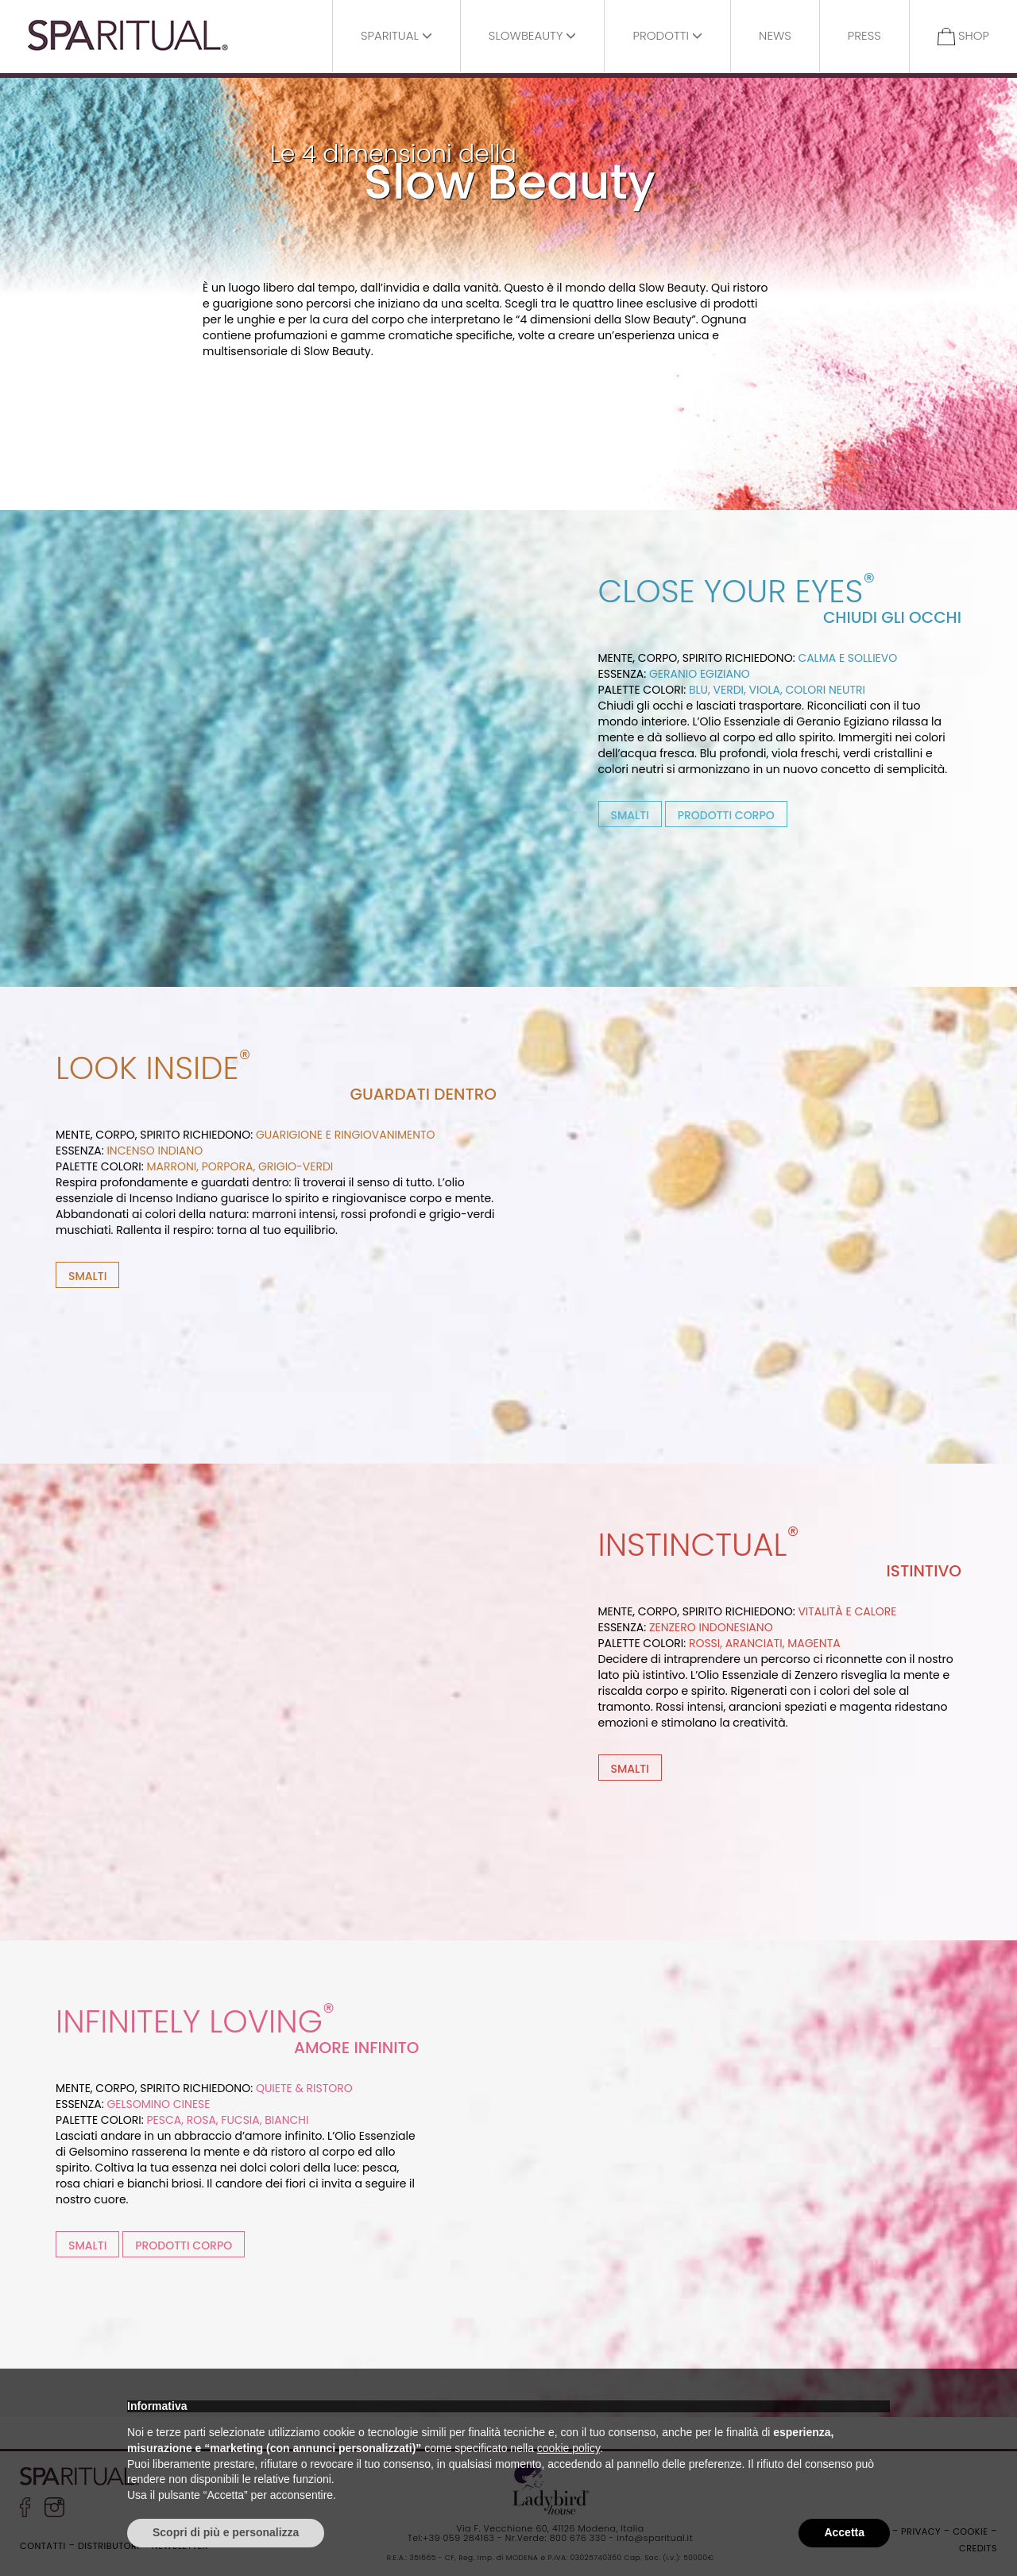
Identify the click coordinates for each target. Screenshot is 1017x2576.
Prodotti (667, 35)
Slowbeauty (533, 35)
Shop (963, 36)
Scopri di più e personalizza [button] (226, 2532)
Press (864, 35)
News (775, 35)
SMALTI (630, 815)
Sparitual (396, 35)
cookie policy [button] (568, 2448)
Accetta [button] (844, 2532)
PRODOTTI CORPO (726, 815)
